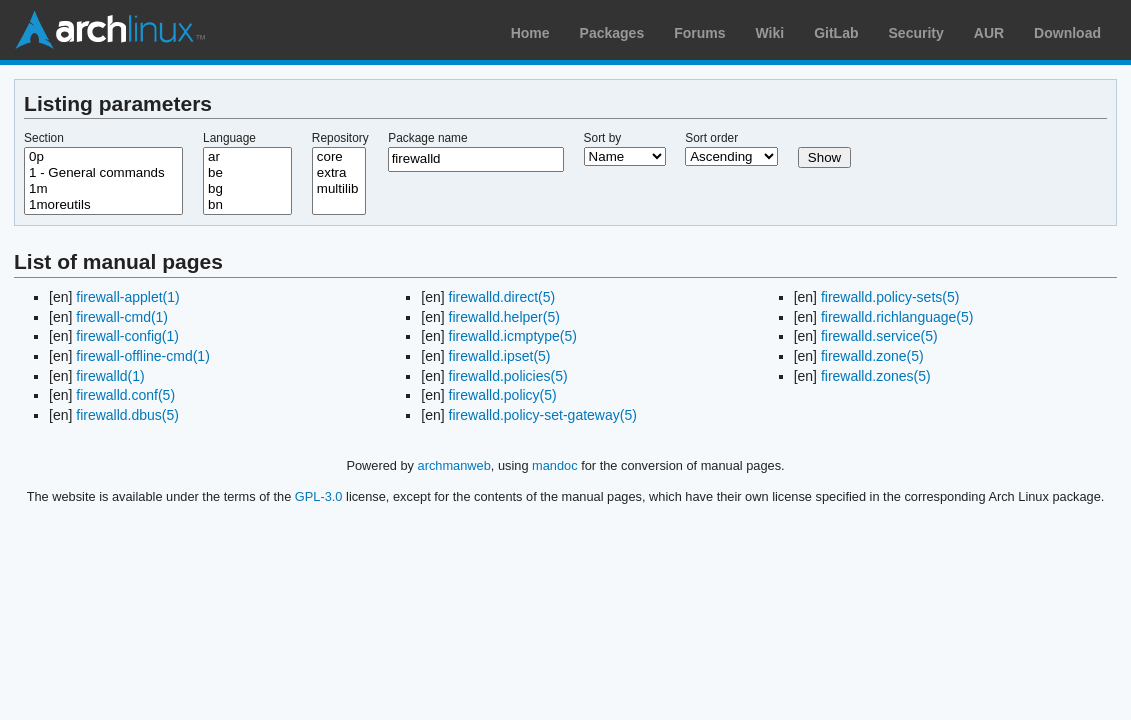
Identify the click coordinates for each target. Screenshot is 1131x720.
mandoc (555, 465)
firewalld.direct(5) (502, 297)
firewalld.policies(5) (508, 376)
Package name (427, 138)
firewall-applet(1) (127, 297)
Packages (612, 33)
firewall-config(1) (127, 336)
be (247, 173)
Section (44, 138)
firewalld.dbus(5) (127, 415)
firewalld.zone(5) (872, 356)
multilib (339, 189)
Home (530, 33)
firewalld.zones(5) (876, 376)
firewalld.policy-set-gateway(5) (543, 415)
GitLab (836, 33)
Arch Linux (110, 30)
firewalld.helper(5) (504, 317)
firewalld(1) (110, 376)
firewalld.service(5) (879, 336)
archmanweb (454, 465)
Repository (340, 138)
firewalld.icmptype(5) (513, 336)
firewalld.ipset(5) (500, 356)
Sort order (711, 138)
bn (247, 205)
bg (247, 189)
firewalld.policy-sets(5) (890, 297)
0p (103, 157)
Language (229, 138)
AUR (989, 33)
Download (1067, 33)
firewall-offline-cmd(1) (143, 356)
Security (916, 33)
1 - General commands (103, 173)
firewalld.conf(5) (125, 395)
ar (247, 157)
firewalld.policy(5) (503, 395)
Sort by (603, 138)
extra (339, 173)
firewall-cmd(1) (122, 317)
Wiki (770, 33)
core (339, 157)
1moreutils (103, 205)
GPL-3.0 (319, 496)
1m (103, 189)
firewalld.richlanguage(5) (897, 317)
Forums (699, 33)
